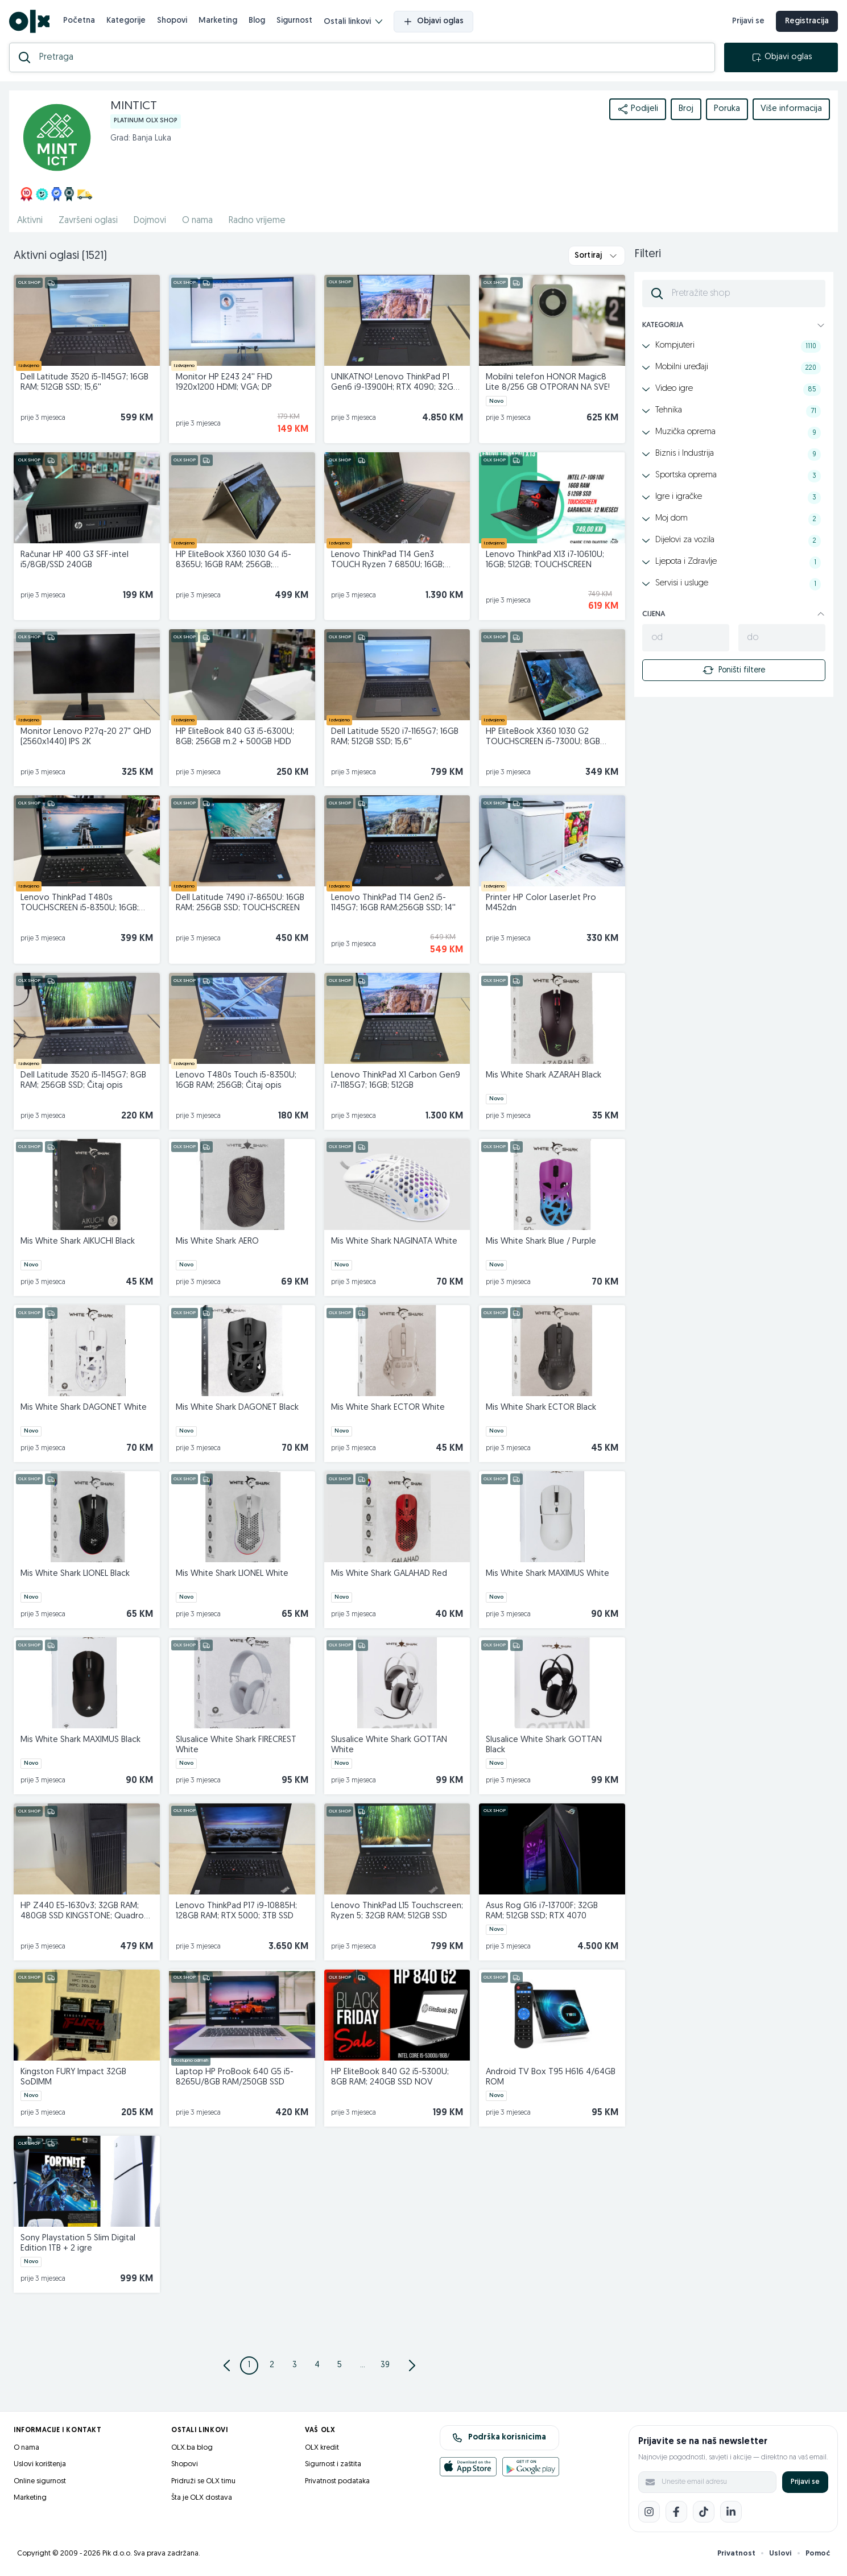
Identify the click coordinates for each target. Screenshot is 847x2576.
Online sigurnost (40, 2481)
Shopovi (172, 20)
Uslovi (780, 2553)
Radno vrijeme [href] (257, 220)
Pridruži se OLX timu (203, 2481)
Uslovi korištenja (40, 2464)
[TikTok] (703, 2512)
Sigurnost (294, 20)
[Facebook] (676, 2512)
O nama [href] (197, 220)
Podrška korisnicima (499, 2438)
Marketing (218, 20)
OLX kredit (322, 2447)
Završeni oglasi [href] (88, 220)
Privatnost (736, 2553)
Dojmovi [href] (150, 220)
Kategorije (126, 20)
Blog (257, 20)
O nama (26, 2447)
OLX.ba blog (192, 2447)
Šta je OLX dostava (201, 2497)
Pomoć (817, 2553)
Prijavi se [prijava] (748, 21)
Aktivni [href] (30, 220)
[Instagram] (649, 2512)
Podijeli (637, 109)
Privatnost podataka (337, 2481)
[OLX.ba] (29, 21)
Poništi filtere (734, 670)
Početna (79, 20)
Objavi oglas (433, 21)
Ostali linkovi (353, 22)
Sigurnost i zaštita (333, 2464)
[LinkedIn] (731, 2512)
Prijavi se (805, 2482)
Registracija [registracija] (807, 21)
